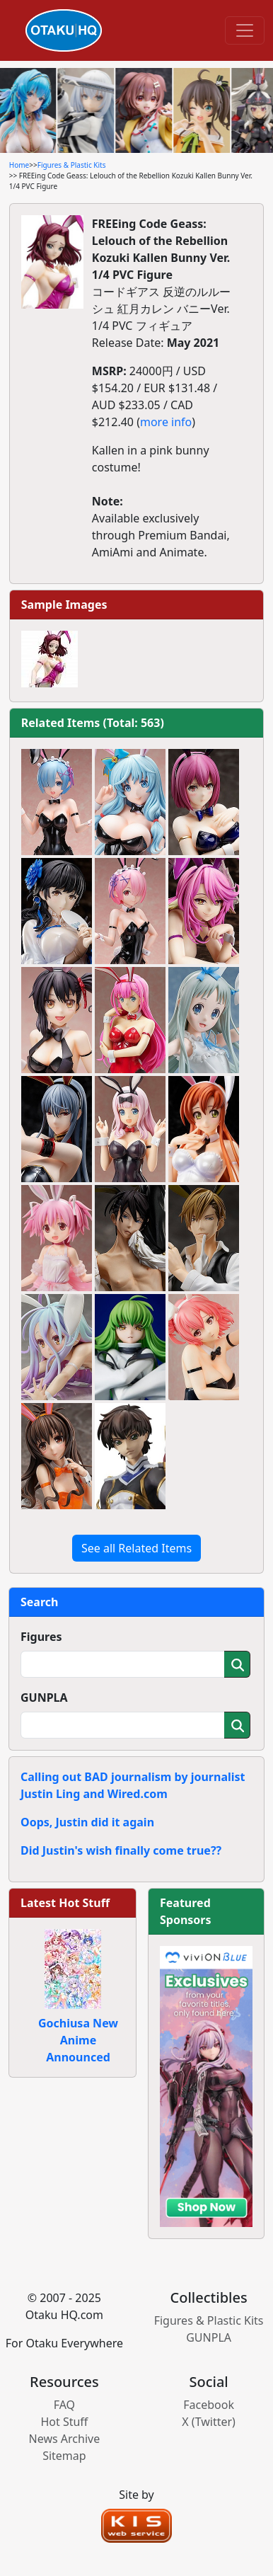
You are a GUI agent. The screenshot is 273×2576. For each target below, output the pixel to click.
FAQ (64, 2404)
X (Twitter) (209, 2421)
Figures (41, 1636)
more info (166, 422)
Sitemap (64, 2455)
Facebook (208, 2404)
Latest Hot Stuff (65, 1903)
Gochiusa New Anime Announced (78, 2040)
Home (19, 165)
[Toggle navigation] (245, 30)
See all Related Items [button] (136, 1548)
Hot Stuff (64, 2421)
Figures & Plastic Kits (71, 165)
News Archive (64, 2438)
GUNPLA (44, 1697)
